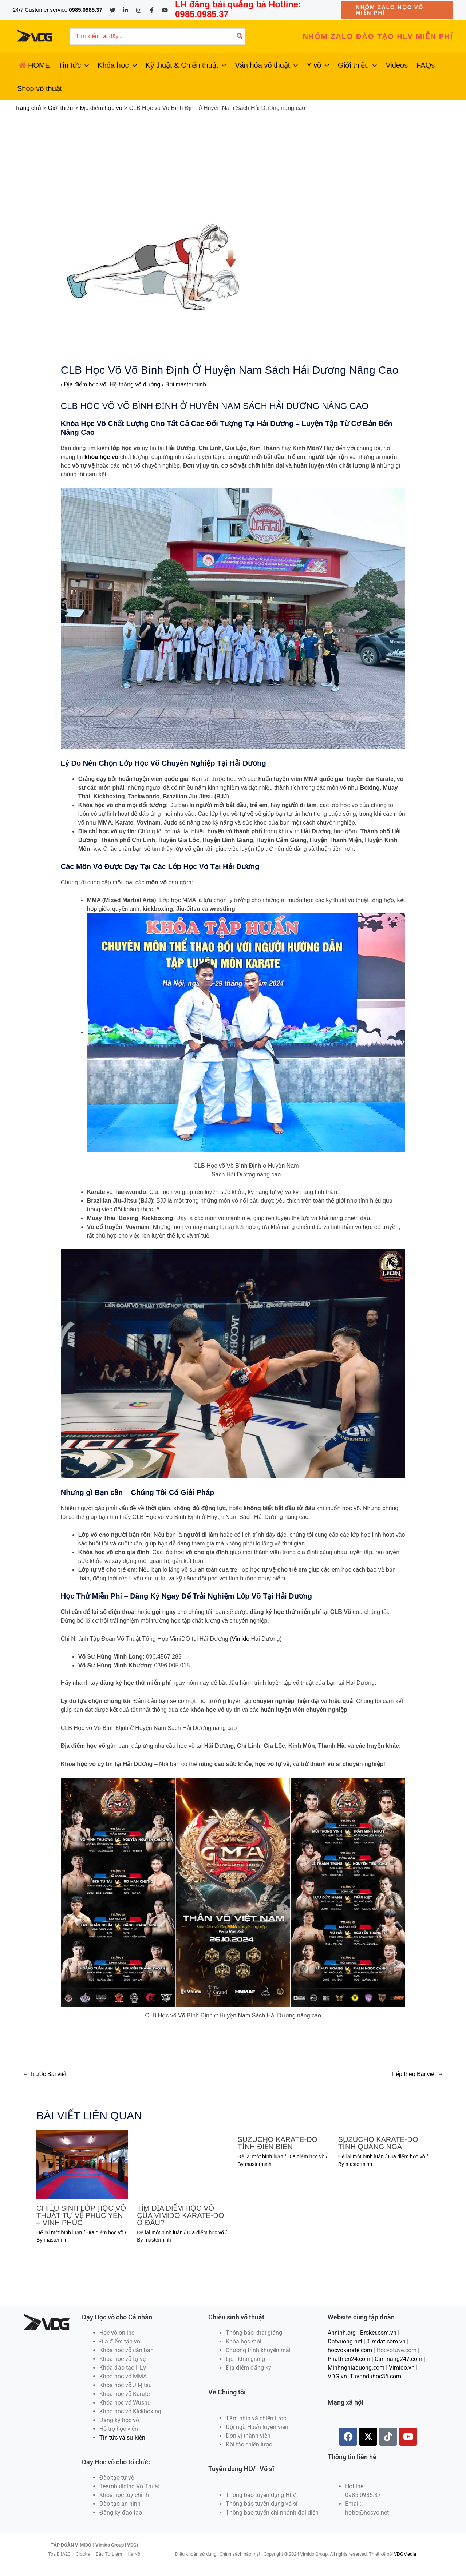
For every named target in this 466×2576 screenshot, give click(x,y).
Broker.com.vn (378, 2332)
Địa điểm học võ (85, 384)
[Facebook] (152, 10)
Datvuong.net (345, 2341)
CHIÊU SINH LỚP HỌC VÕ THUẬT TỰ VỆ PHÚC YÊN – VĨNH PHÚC (81, 2215)
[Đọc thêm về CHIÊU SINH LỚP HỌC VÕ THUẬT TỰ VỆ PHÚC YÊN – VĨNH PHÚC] (82, 2164)
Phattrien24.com (349, 2358)
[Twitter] (112, 10)
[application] (85, 65)
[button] (397, 10)
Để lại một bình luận (59, 2232)
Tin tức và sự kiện (122, 2437)
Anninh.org (342, 2332)
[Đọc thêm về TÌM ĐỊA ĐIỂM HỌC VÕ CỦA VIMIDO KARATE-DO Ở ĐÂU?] (182, 2164)
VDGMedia (405, 2554)
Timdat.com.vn (386, 2341)
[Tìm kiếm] (240, 36)
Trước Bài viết (45, 2074)
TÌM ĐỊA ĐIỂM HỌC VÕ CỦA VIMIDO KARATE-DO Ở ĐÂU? (180, 2215)
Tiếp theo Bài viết (417, 2074)
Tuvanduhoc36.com (375, 2376)
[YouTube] (165, 10)
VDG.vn (337, 2376)
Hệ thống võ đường (135, 384)
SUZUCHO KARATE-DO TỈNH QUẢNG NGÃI (378, 2143)
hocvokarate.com (350, 2350)
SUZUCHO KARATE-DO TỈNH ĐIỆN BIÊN (278, 2143)
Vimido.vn (402, 2367)
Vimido (241, 1639)
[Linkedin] (126, 10)
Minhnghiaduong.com (356, 2367)
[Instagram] (139, 10)
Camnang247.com (398, 2358)
